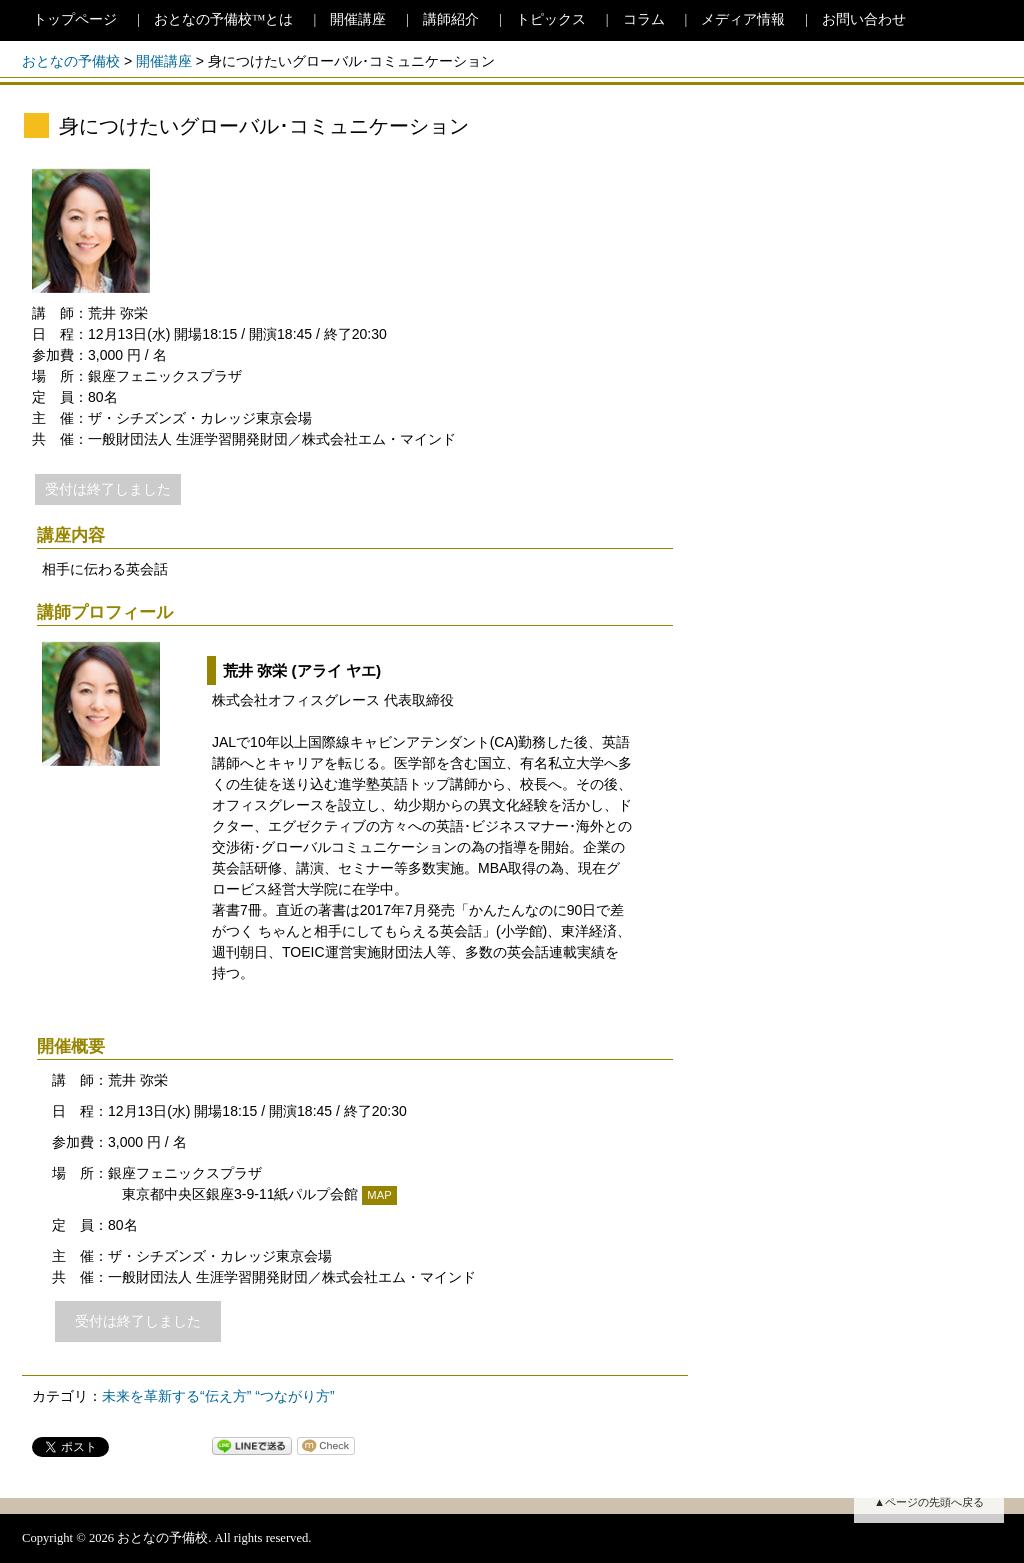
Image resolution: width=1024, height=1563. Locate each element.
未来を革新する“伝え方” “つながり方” (218, 1396)
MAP (379, 1195)
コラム (644, 19)
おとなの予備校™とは (224, 19)
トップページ (75, 19)
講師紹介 (451, 19)
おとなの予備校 (71, 61)
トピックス (551, 19)
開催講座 (358, 19)
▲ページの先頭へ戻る (929, 1502)
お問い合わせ (864, 19)
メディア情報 (743, 19)
